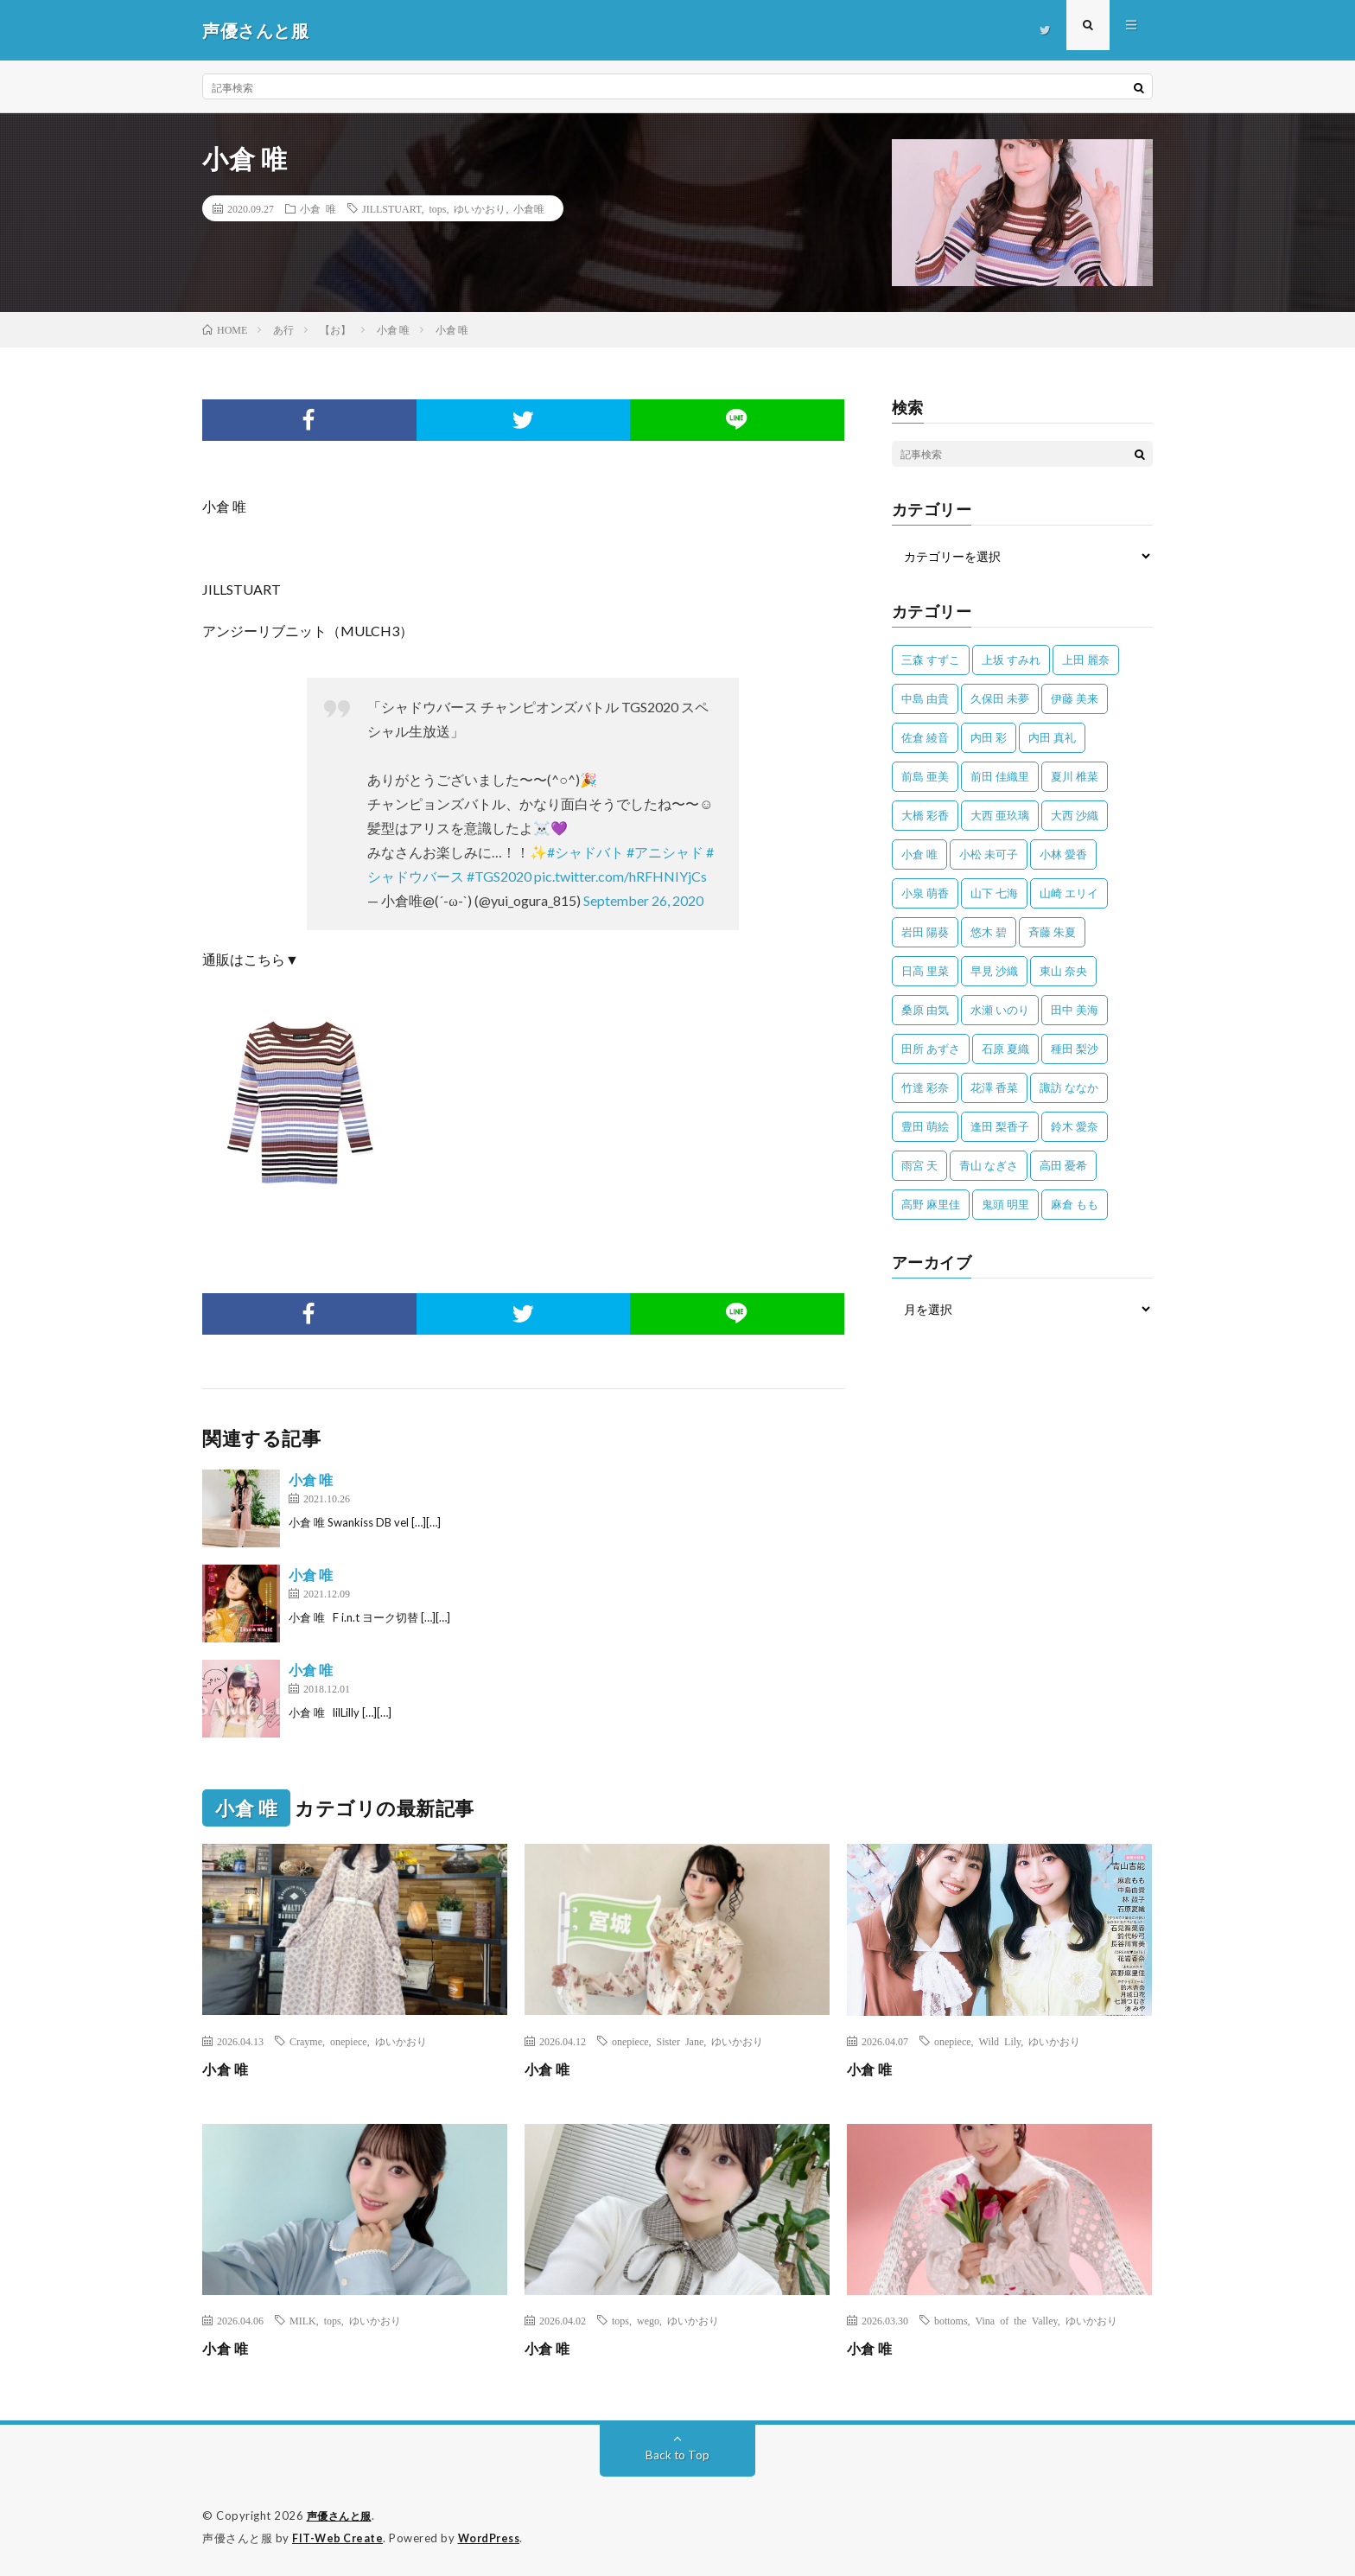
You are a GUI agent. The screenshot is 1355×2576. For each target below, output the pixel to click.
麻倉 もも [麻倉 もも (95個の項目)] (1074, 1204)
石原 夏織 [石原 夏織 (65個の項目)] (1005, 1048)
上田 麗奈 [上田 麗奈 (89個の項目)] (1086, 659)
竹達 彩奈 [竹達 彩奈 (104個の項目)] (925, 1087)
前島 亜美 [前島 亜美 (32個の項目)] (925, 776)
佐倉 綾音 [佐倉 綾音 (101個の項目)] (925, 737)
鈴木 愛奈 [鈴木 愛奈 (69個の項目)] (1074, 1126)
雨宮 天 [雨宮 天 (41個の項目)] (919, 1165)
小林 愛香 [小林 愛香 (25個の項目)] (1063, 854)
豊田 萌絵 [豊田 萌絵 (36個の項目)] (925, 1126)
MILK (302, 2320)
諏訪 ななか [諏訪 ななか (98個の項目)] (1069, 1087)
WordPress (494, 2537)
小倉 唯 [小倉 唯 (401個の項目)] (919, 854)
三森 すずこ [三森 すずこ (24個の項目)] (930, 659)
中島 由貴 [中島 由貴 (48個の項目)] (925, 698)
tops (437, 208)
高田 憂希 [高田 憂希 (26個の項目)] (1063, 1165)
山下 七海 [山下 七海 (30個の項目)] (994, 893)
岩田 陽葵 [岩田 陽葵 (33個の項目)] (925, 932)
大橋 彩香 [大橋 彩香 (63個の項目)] (925, 815)
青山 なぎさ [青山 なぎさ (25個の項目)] (988, 1165)
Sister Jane (680, 2041)
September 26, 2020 (643, 900)
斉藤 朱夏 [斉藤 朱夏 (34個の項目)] (1052, 932)
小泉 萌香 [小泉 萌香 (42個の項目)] (925, 893)
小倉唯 (528, 208)
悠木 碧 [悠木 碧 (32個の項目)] (988, 932)
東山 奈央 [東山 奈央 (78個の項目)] (1063, 971)
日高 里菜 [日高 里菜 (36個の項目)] (925, 971)
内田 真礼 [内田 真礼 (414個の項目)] (1052, 737)
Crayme (305, 2041)
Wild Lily (1000, 2041)
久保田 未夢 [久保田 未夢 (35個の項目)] (999, 698)
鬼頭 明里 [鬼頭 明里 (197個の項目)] (1005, 1204)
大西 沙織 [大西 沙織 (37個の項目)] (1074, 815)
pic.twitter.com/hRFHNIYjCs (620, 876)
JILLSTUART (391, 208)
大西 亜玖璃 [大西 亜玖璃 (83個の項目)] (999, 815)
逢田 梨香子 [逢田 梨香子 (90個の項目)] (999, 1126)
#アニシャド (665, 852)
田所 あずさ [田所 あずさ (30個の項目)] (930, 1048)
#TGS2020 (499, 876)
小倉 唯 (318, 208)
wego (648, 2320)
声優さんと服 (342, 2515)
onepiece (348, 2041)
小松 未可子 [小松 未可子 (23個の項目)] (988, 854)
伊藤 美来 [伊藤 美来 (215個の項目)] (1074, 698)
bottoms (951, 2320)
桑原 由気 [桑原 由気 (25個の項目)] (925, 1010)
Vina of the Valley (1017, 2320)
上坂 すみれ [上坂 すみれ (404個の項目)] (1011, 659)
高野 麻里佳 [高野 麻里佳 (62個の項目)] (930, 1204)
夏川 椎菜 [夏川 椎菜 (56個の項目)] (1074, 776)
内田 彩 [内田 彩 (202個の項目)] (988, 737)
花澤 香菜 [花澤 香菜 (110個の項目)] (994, 1087)
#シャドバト (585, 852)
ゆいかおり (480, 208)
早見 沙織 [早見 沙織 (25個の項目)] (994, 971)
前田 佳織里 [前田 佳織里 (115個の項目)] (999, 776)
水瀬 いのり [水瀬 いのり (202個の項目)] (999, 1010)
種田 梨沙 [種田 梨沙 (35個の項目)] (1074, 1048)
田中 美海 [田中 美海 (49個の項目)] (1074, 1010)
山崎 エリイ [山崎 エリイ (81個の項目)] (1069, 893)
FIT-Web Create (338, 2537)
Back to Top (678, 2454)
